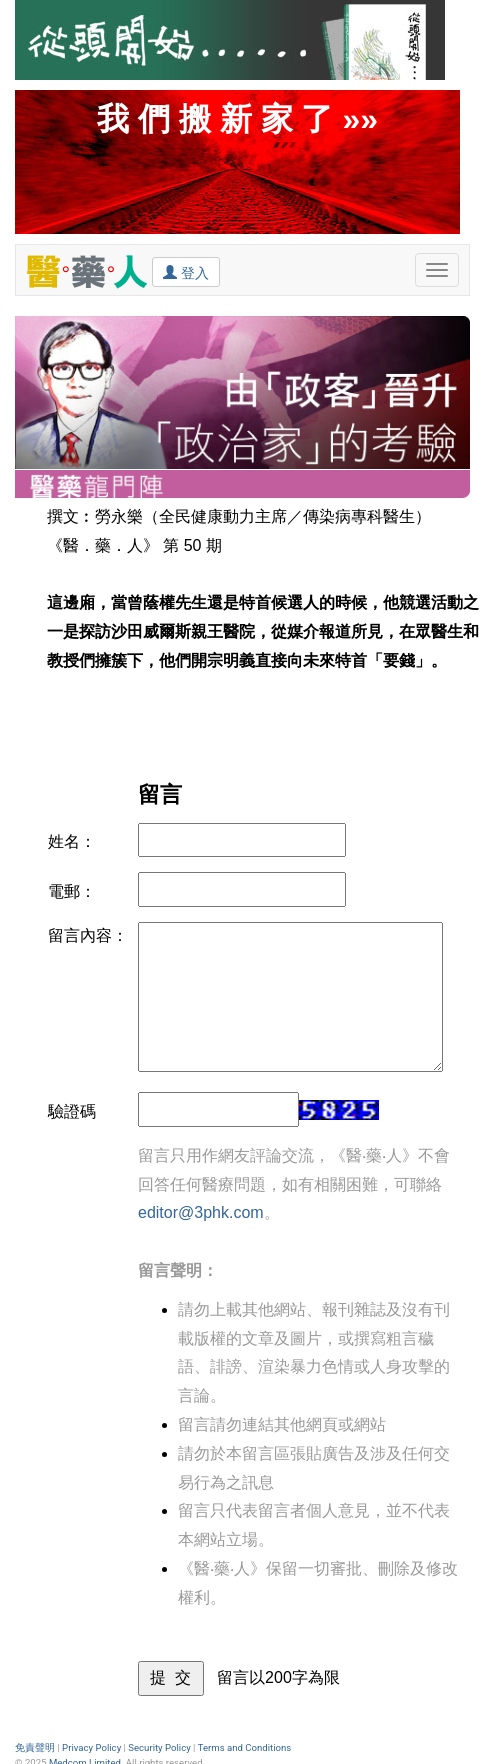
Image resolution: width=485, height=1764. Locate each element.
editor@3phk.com (201, 1212)
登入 (186, 272)
